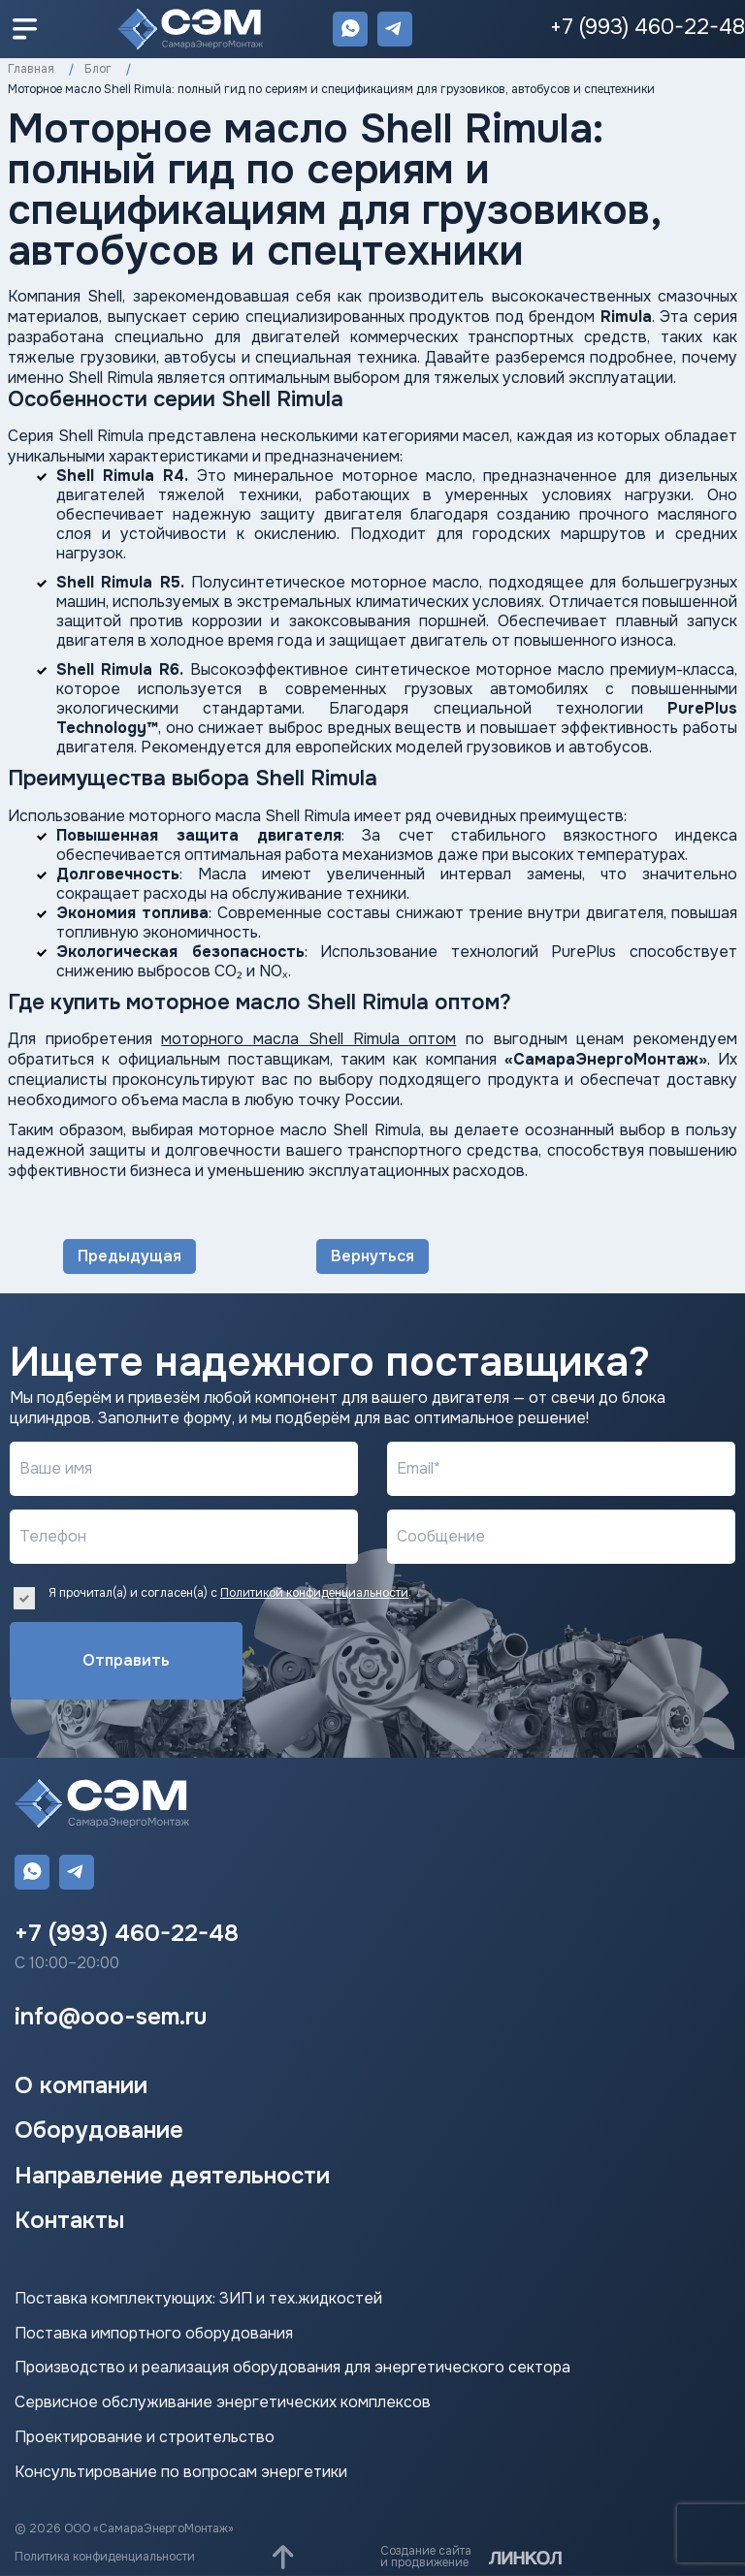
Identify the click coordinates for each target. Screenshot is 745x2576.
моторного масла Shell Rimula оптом (308, 1039)
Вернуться (372, 1256)
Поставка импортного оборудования (154, 2333)
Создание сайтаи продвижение (425, 2556)
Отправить (126, 1660)
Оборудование (99, 2130)
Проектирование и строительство (145, 2437)
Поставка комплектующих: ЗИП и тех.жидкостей (198, 2298)
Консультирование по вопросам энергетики (181, 2472)
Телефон (52, 1536)
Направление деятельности (172, 2175)
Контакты (69, 2220)
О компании (81, 2085)
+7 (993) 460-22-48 (647, 27)
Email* (418, 1468)
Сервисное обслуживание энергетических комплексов (223, 2402)
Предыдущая (129, 1256)
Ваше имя (55, 1468)
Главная (31, 69)
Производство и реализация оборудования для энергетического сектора (292, 2367)
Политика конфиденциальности (105, 2556)
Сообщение (441, 1536)
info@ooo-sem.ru (111, 2016)
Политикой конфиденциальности (314, 1593)
